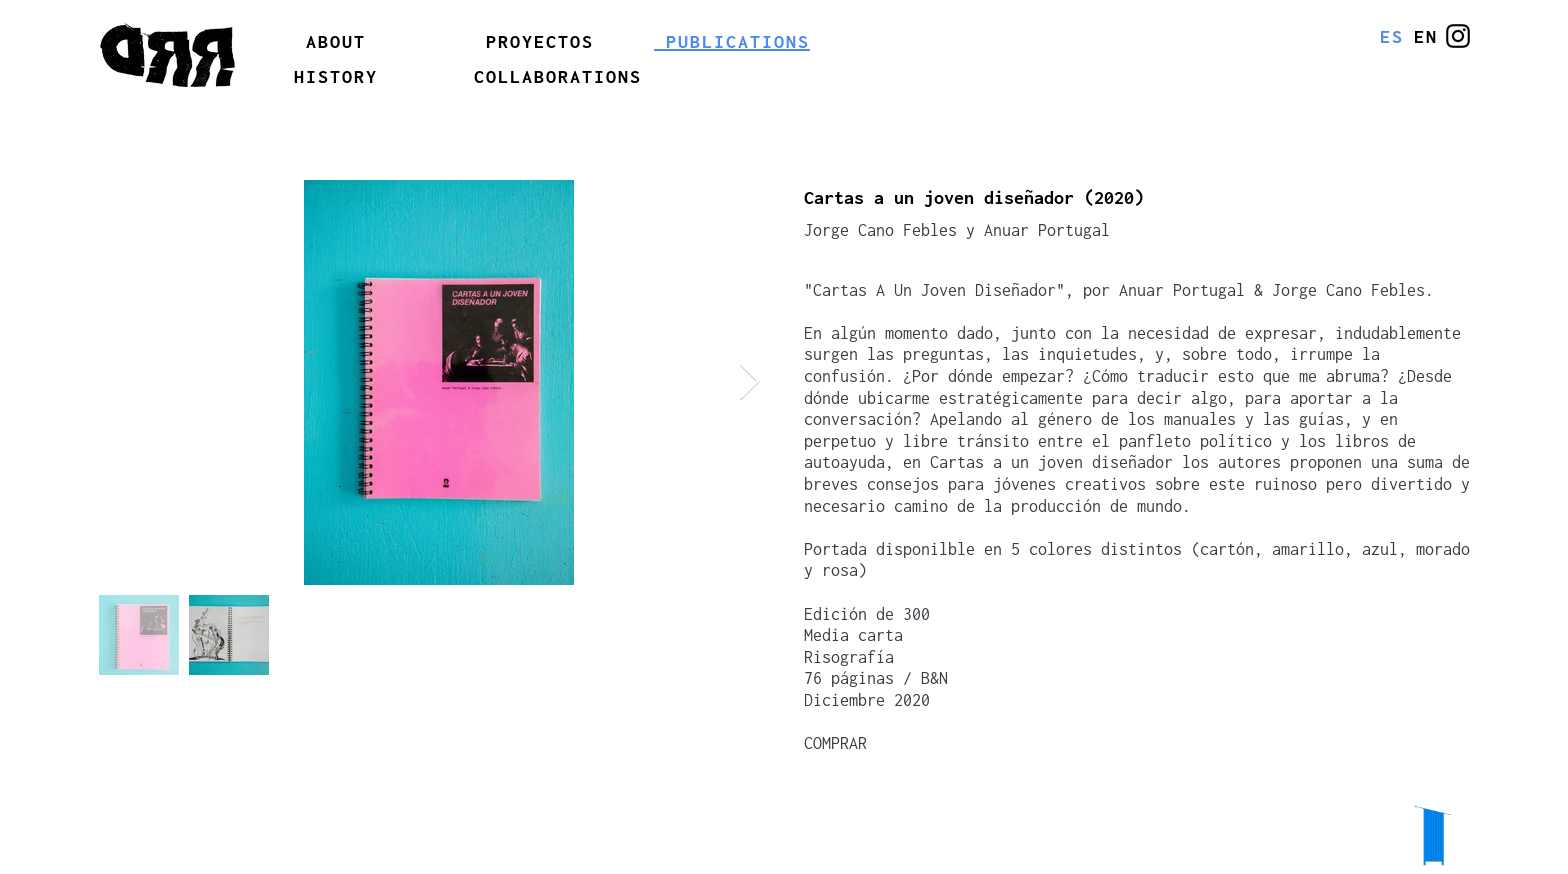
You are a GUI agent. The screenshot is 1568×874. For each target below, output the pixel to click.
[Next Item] (749, 382)
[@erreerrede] (1458, 36)
